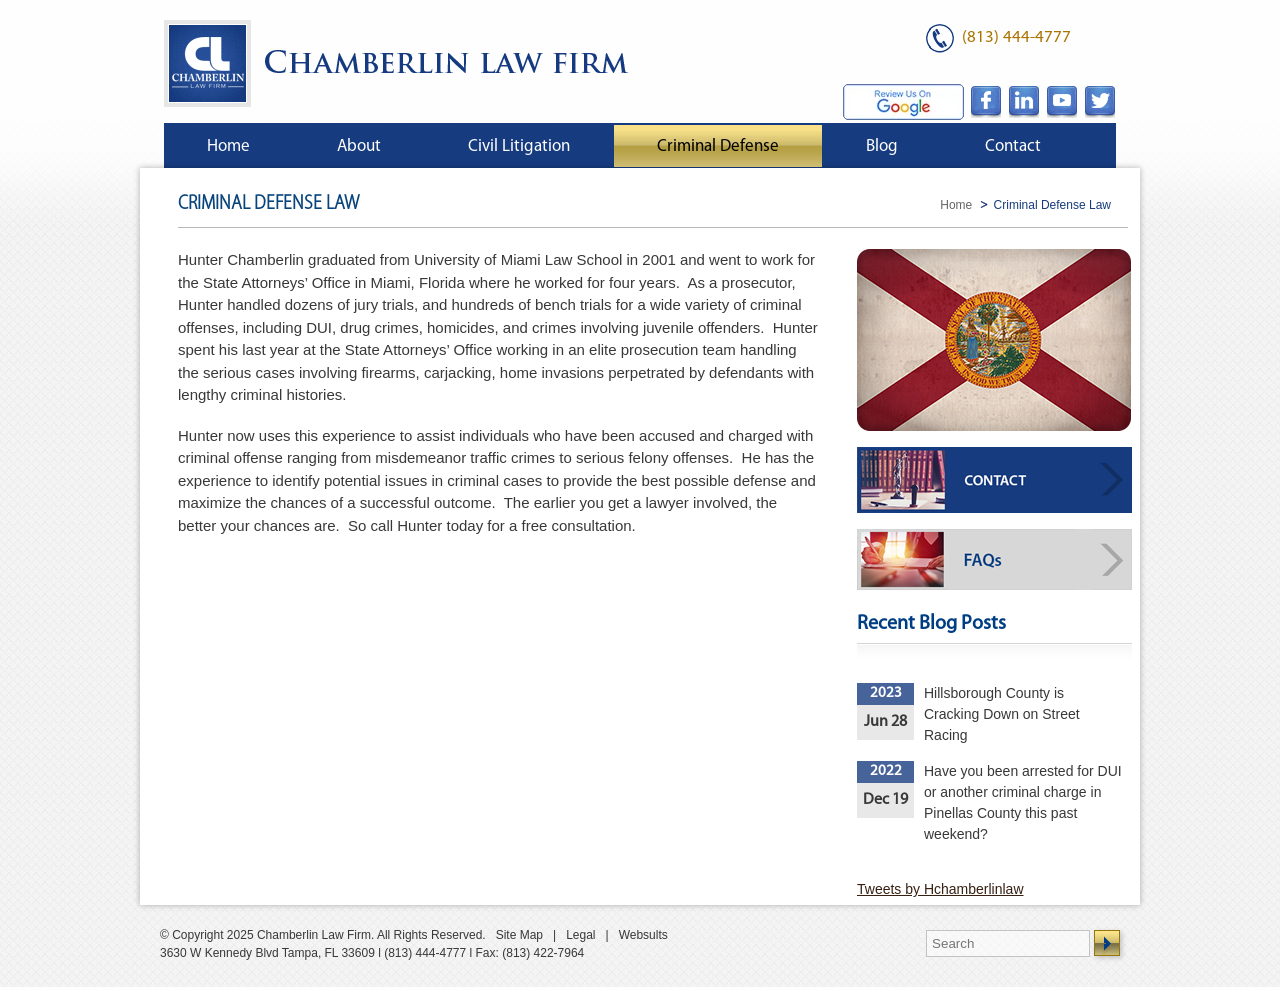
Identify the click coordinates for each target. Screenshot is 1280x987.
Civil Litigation (519, 146)
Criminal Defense (718, 146)
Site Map (519, 935)
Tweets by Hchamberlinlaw (940, 889)
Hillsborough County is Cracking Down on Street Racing (1002, 714)
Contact (1013, 146)
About (359, 146)
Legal (580, 935)
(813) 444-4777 (1016, 37)
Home (228, 146)
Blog (882, 146)
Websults (643, 935)
